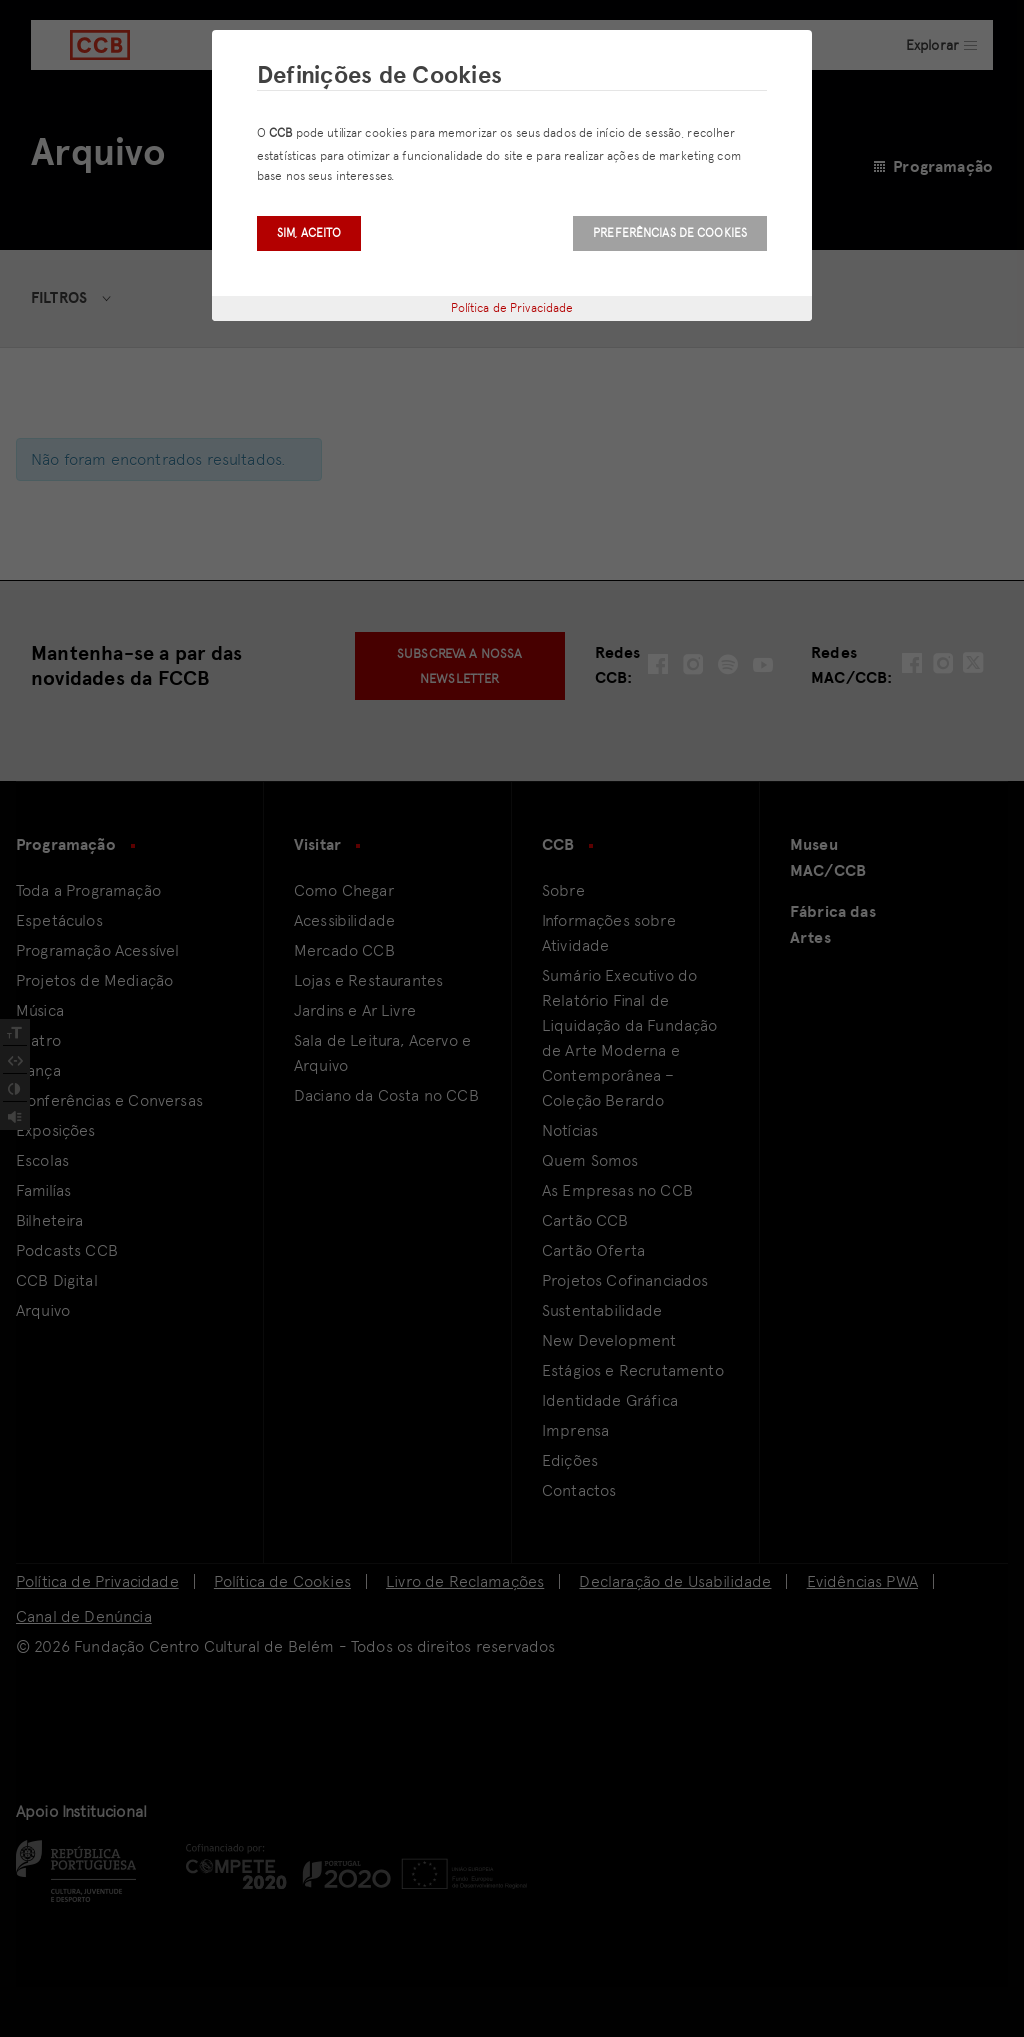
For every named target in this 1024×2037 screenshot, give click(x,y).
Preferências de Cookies (670, 233)
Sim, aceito (309, 233)
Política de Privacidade (512, 308)
